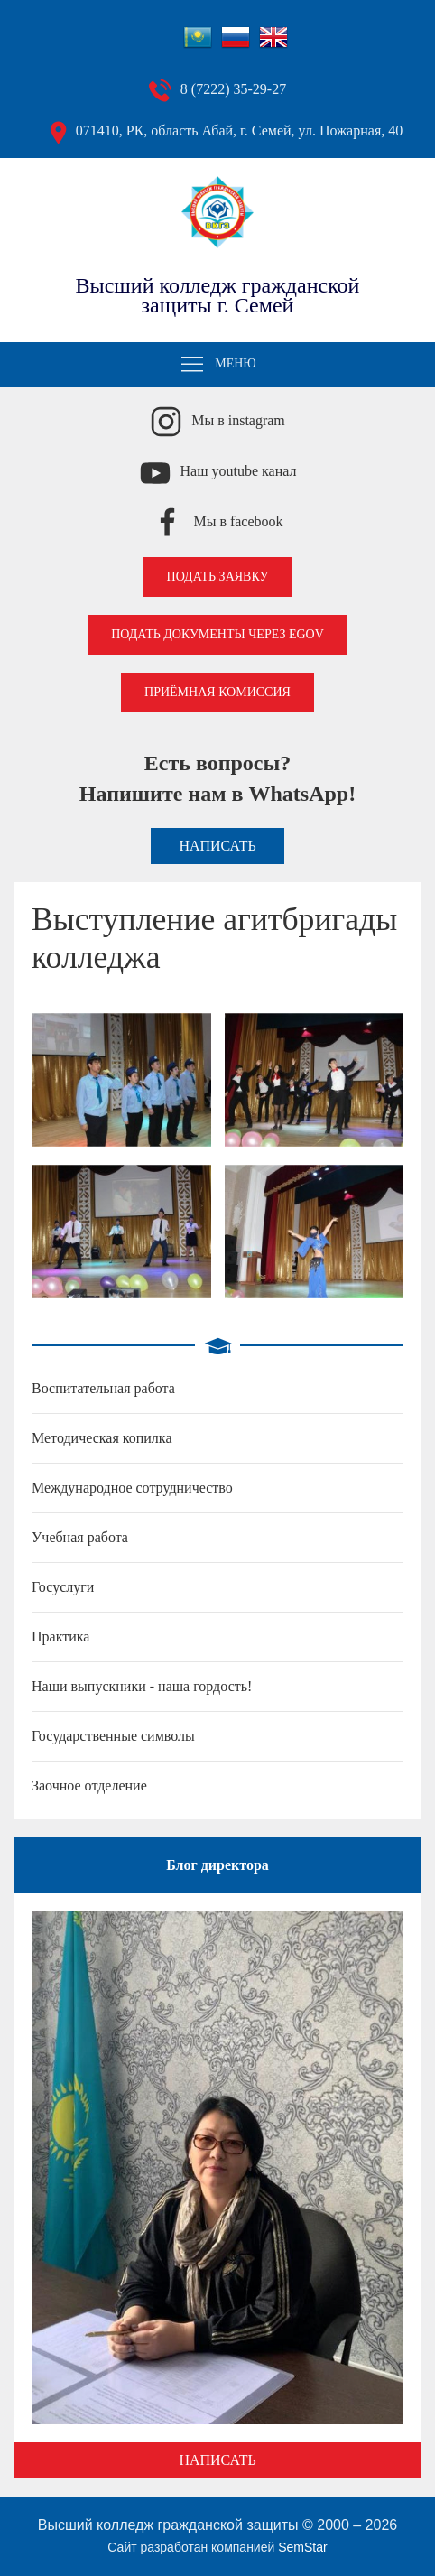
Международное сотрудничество (132, 1487)
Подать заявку (218, 576)
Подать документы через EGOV (217, 634)
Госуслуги (63, 1587)
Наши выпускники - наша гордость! (142, 1686)
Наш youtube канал (238, 471)
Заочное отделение (89, 1785)
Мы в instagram (238, 420)
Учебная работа (80, 1537)
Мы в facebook (237, 521)
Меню (217, 364)
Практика (60, 1636)
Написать (217, 845)
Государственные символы (113, 1736)
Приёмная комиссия (217, 692)
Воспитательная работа (103, 1388)
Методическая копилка (101, 1438)
